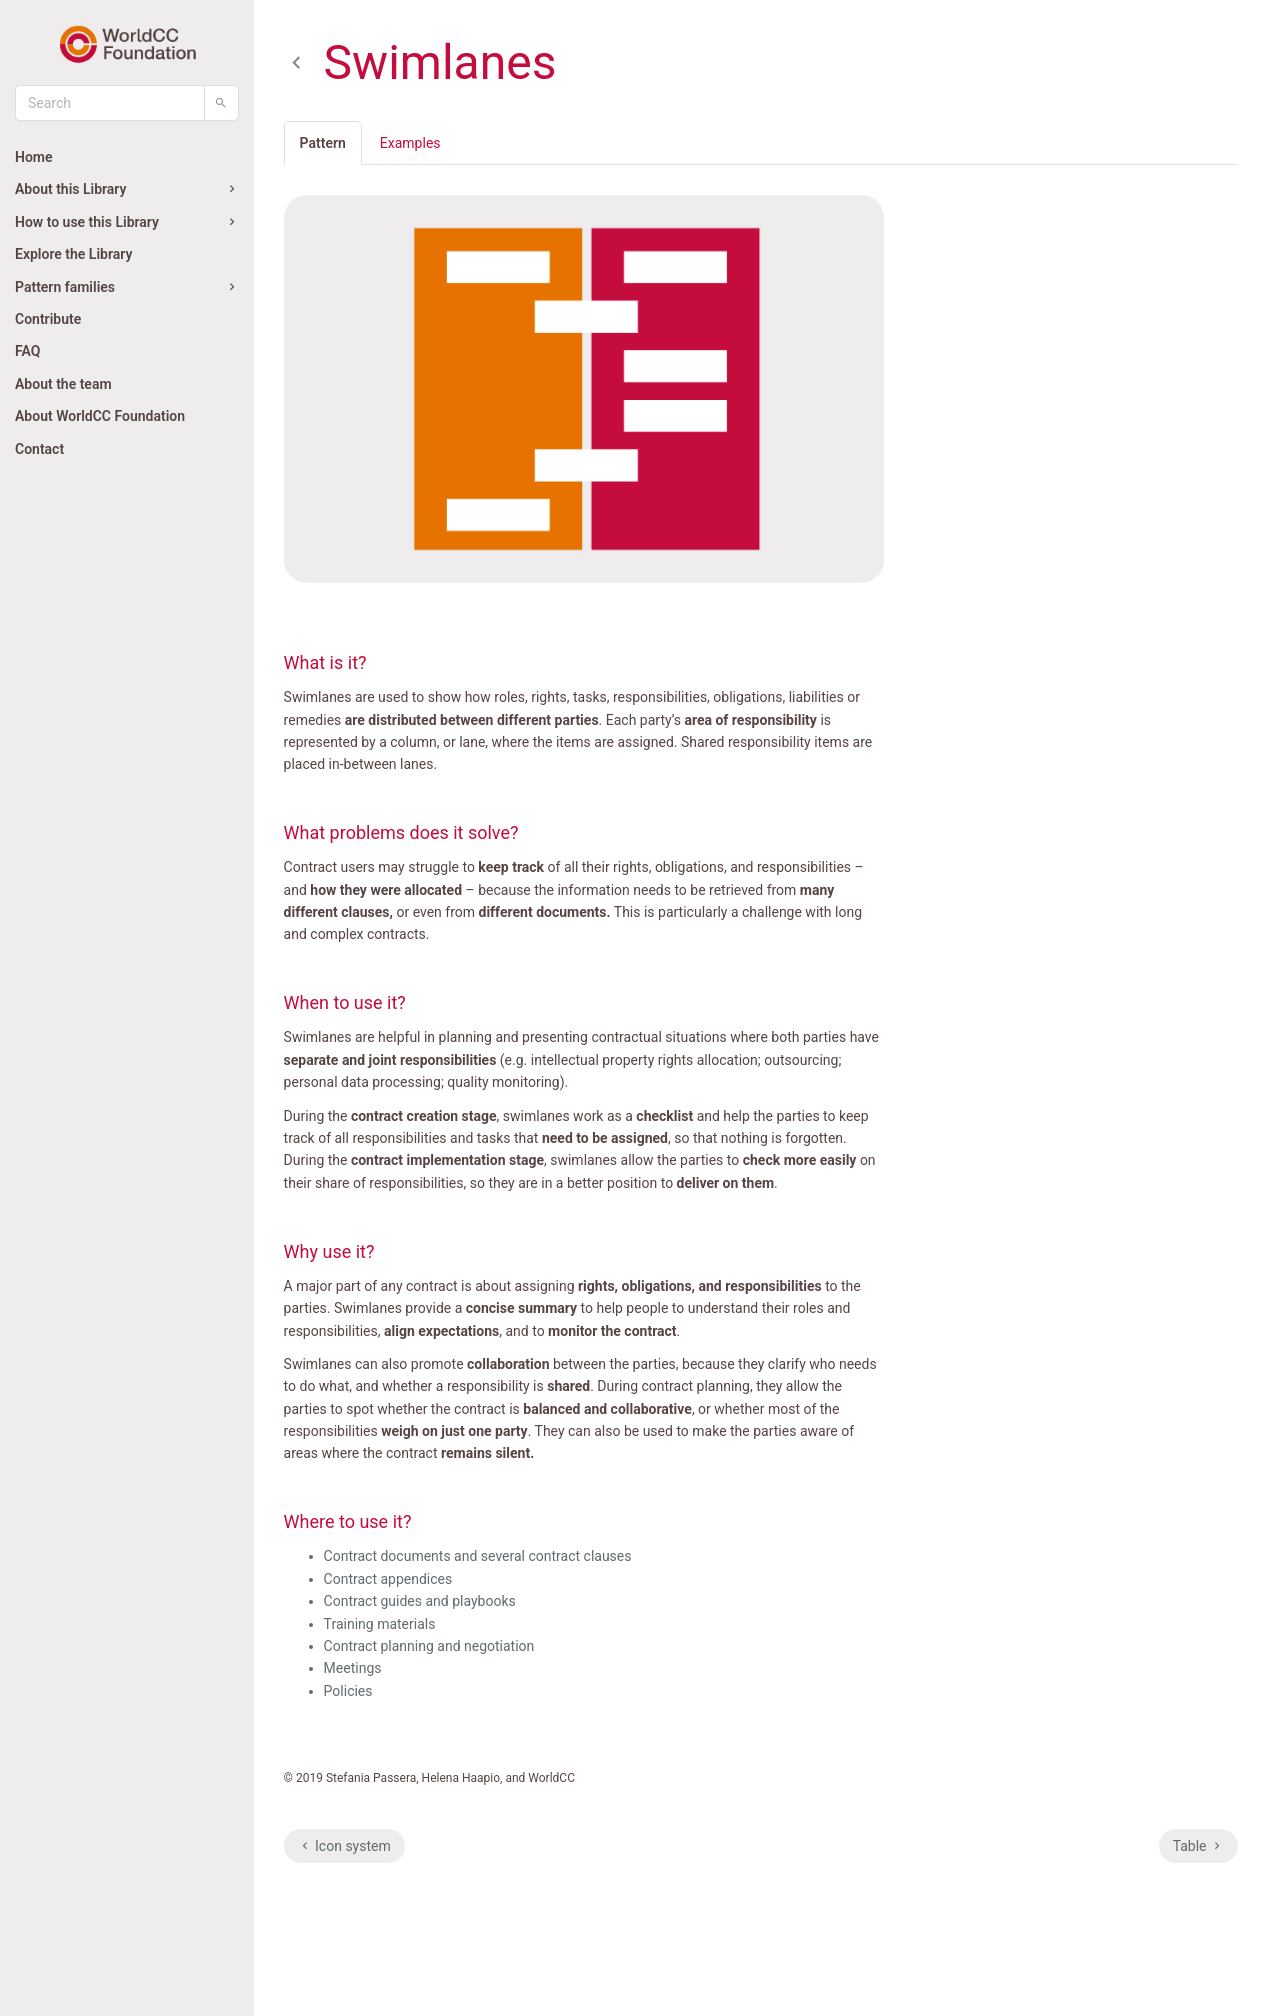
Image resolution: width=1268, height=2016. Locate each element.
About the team (63, 384)
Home (34, 157)
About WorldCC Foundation (100, 416)
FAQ (27, 351)
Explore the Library (73, 254)
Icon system (344, 1846)
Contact (39, 449)
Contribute (48, 319)
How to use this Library (127, 222)
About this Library (127, 189)
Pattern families (127, 287)
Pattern (323, 143)
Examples (410, 143)
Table (1198, 1846)
